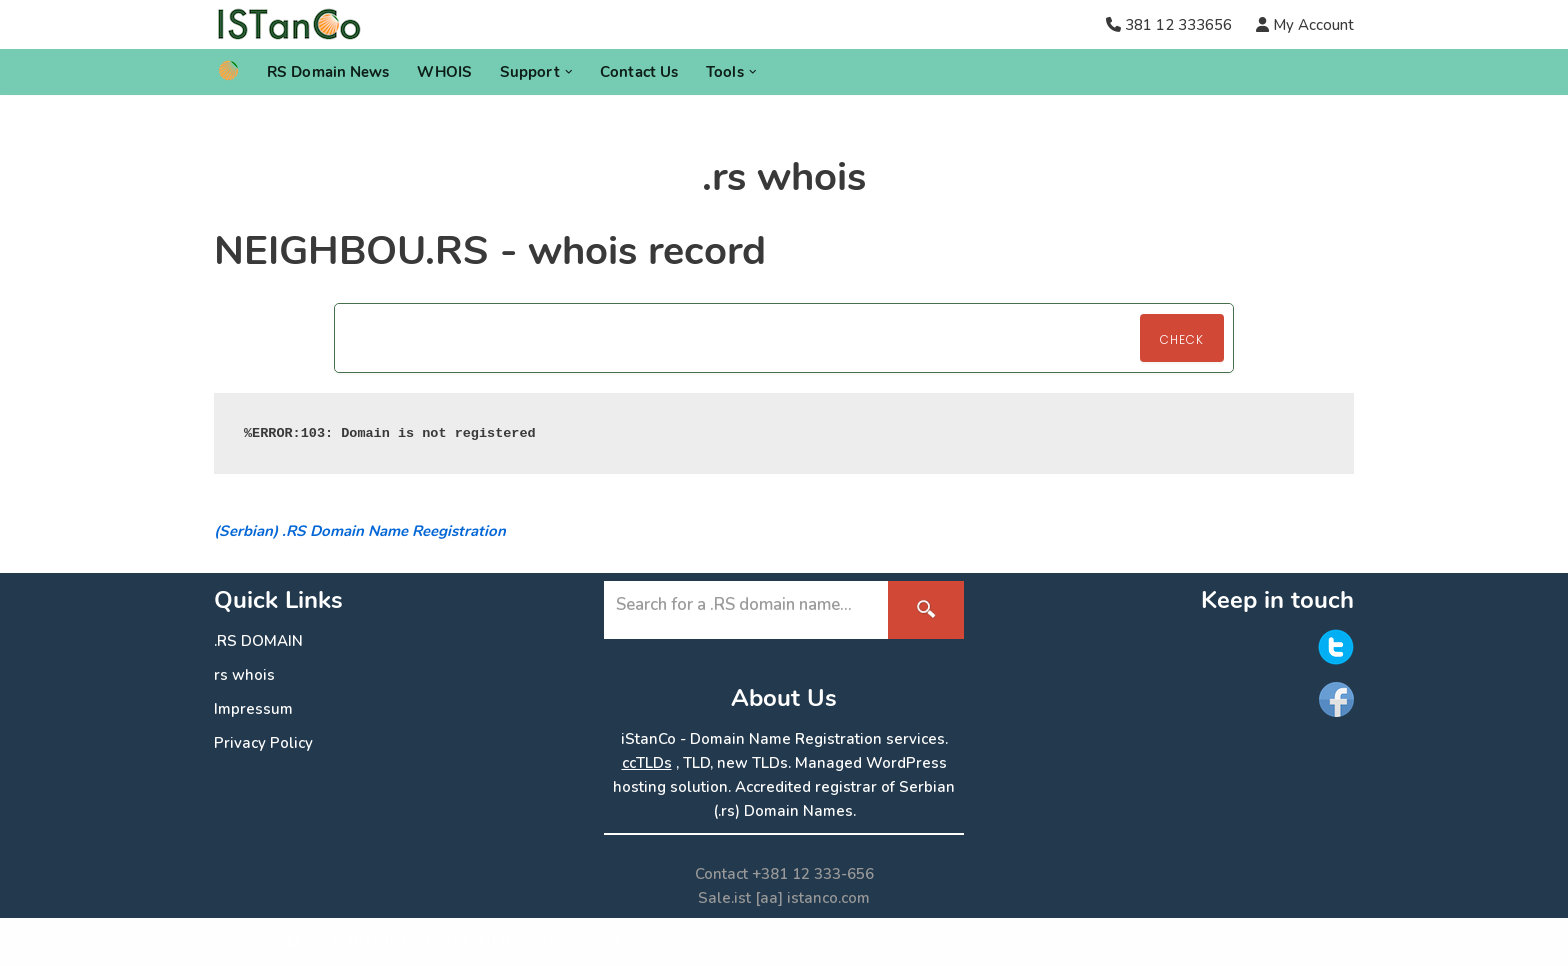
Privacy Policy (263, 743)
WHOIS (444, 72)
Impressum (253, 709)
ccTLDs (647, 763)
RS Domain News (328, 72)
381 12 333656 (1178, 25)
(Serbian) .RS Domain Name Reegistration (360, 531)
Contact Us (639, 72)
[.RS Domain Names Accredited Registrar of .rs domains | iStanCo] (296, 24)
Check (1182, 339)
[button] (569, 72)
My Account (1311, 25)
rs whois (244, 675)
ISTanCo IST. (428, 942)
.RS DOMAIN (258, 641)
